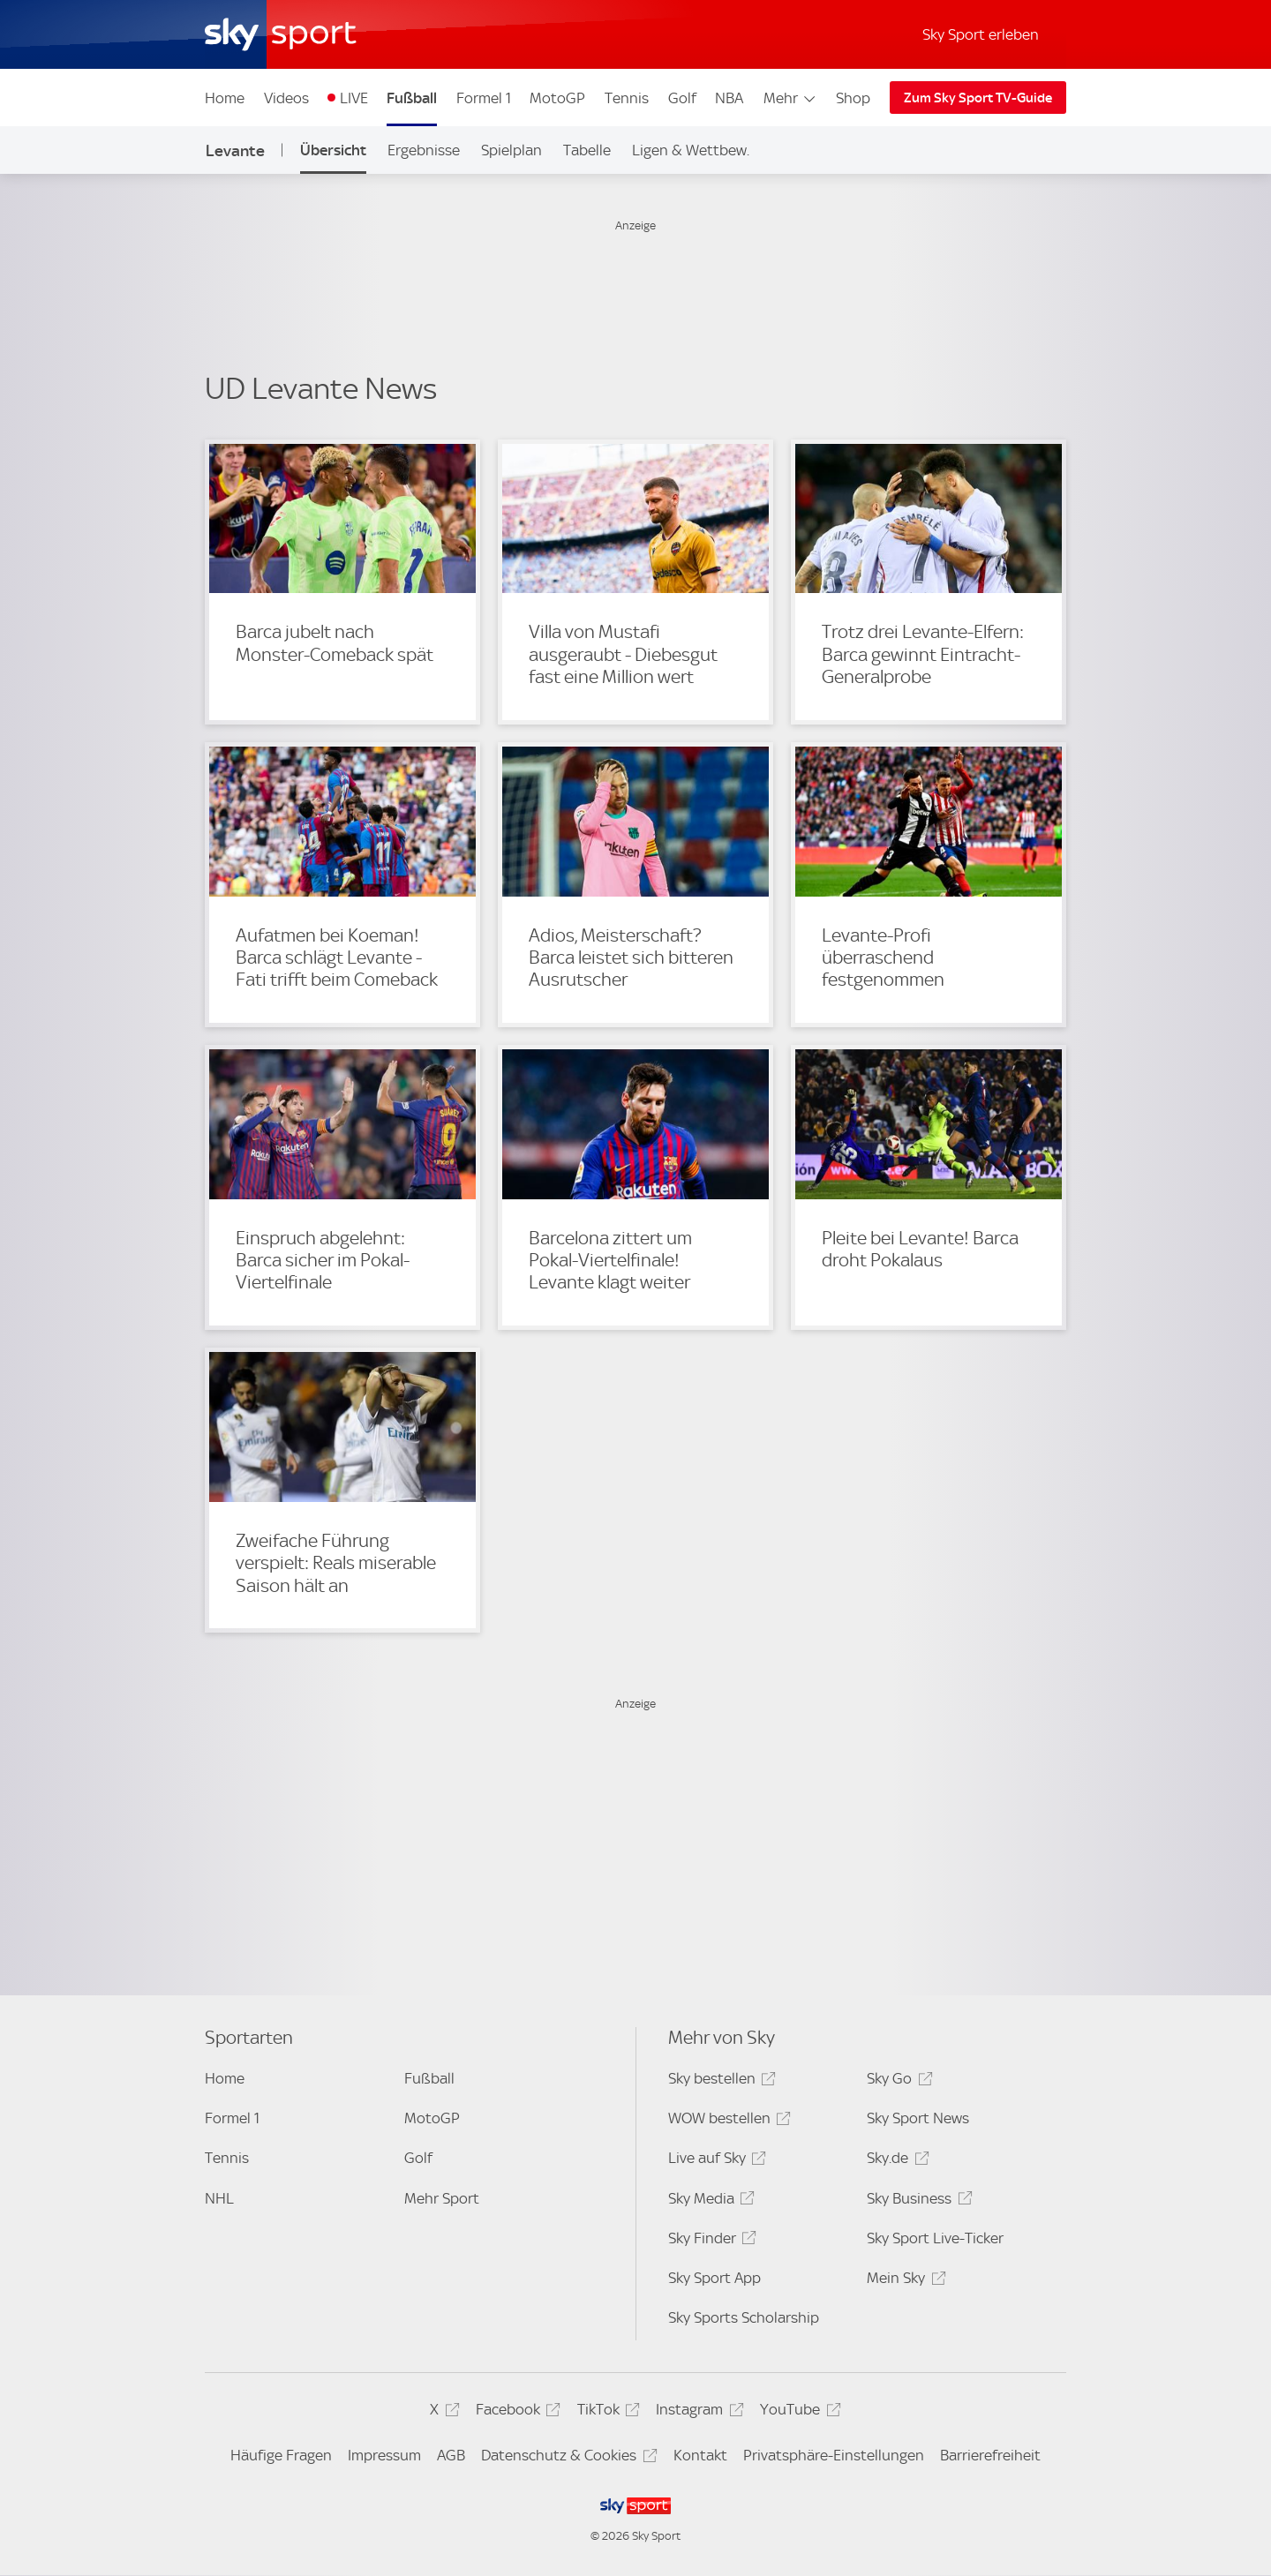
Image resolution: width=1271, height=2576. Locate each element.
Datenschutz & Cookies (566, 2458)
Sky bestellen (719, 2081)
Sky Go (897, 2081)
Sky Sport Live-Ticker (935, 2238)
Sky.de (895, 2161)
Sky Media (708, 2201)
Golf (682, 98)
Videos (286, 98)
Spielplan (511, 150)
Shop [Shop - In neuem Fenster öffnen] (853, 98)
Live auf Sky (714, 2161)
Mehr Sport (441, 2198)
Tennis (627, 98)
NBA (729, 98)
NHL (219, 2198)
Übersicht (333, 150)
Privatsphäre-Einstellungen (833, 2455)
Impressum (384, 2455)
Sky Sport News (918, 2118)
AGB (451, 2455)
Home (224, 98)
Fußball (412, 98)
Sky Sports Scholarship (743, 2317)
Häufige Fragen (281, 2455)
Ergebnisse (423, 150)
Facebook (515, 2412)
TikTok (606, 2412)
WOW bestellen (727, 2121)
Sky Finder (709, 2241)
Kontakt (700, 2455)
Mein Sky (903, 2281)
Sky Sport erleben (980, 34)
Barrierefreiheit (990, 2455)
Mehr (790, 98)
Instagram (697, 2412)
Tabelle (587, 150)
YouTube (797, 2412)
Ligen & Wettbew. (690, 150)
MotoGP (557, 98)
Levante (235, 150)
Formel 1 (483, 98)
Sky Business (916, 2201)
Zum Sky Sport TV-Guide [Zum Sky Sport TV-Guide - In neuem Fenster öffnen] (978, 98)
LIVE (354, 98)
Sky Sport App (714, 2278)
